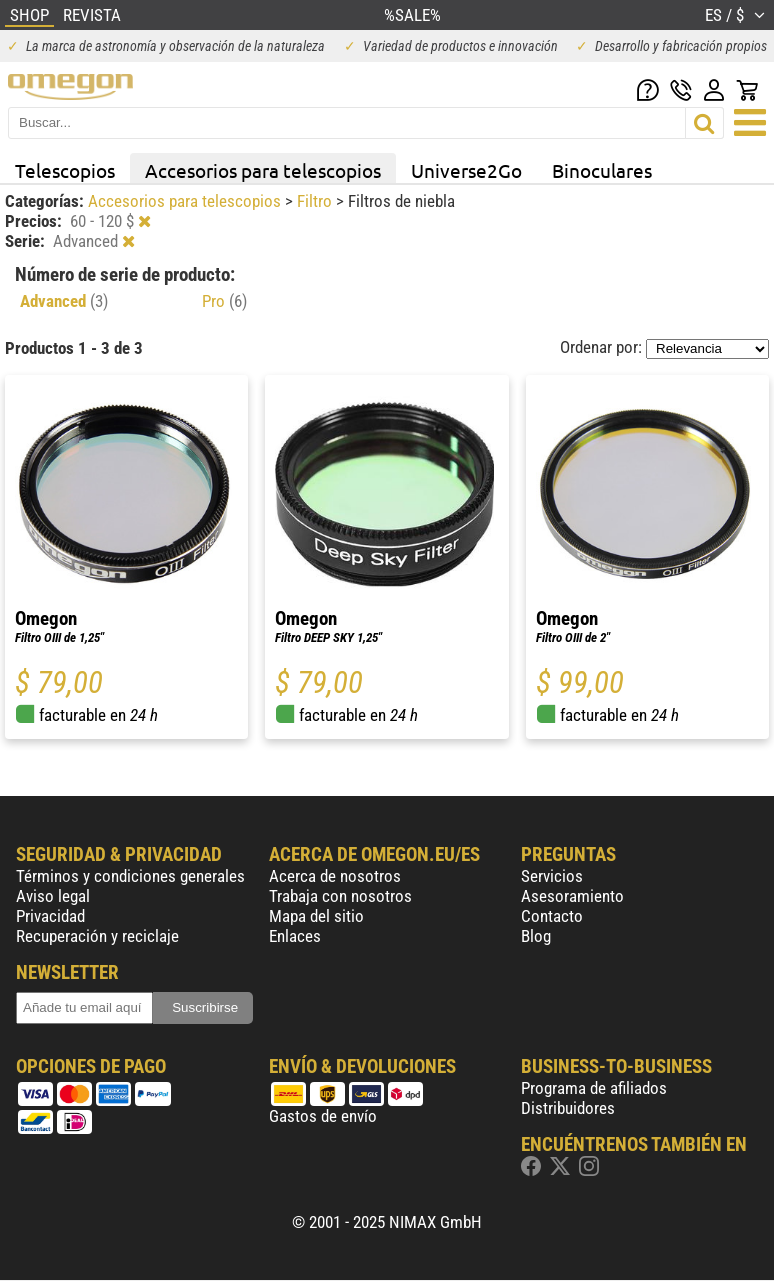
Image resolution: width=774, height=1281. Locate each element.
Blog (536, 936)
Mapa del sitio (316, 916)
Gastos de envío (323, 1116)
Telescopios (65, 170)
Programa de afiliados (594, 1088)
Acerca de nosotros (335, 876)
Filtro (316, 201)
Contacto (552, 916)
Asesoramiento (572, 896)
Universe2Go (466, 170)
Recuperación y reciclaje (97, 936)
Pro (224, 301)
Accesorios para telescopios (263, 170)
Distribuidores (568, 1108)
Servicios (552, 876)
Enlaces (295, 936)
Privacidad (50, 916)
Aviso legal (53, 896)
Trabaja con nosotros (340, 896)
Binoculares (602, 170)
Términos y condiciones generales (130, 876)
